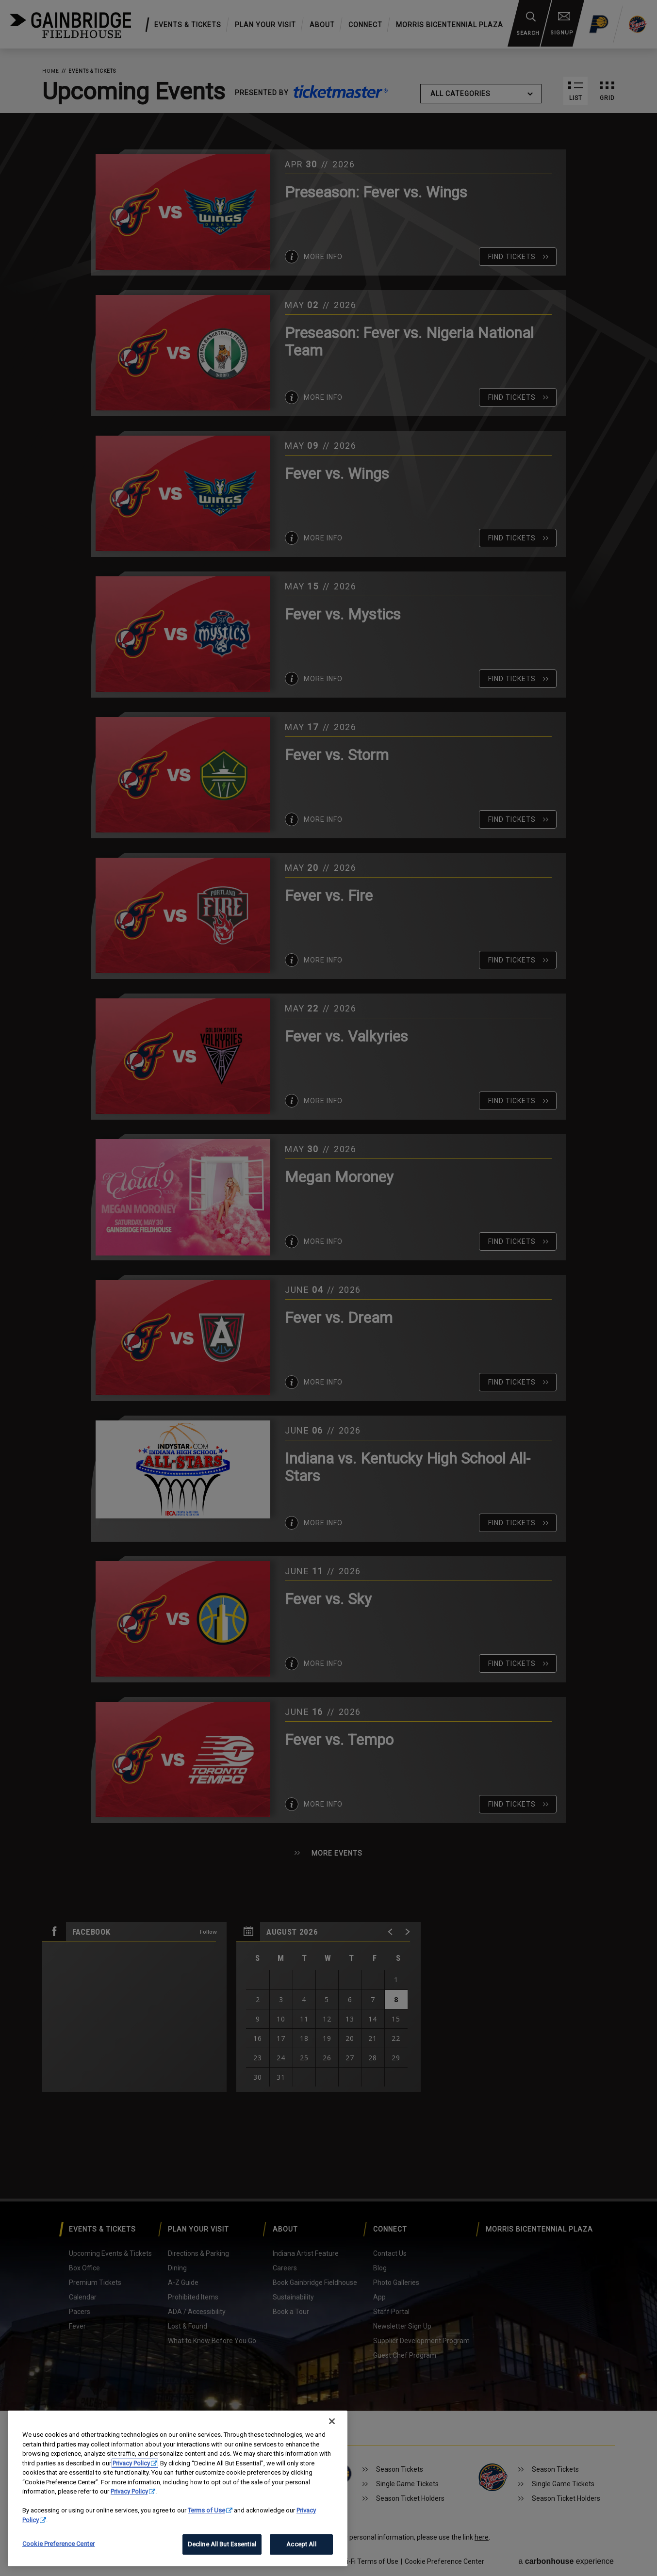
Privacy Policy (131, 2463)
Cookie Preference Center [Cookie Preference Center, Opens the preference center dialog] (58, 2543)
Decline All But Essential (222, 2544)
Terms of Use (206, 2510)
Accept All (301, 2544)
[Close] (332, 2421)
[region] (177, 2488)
